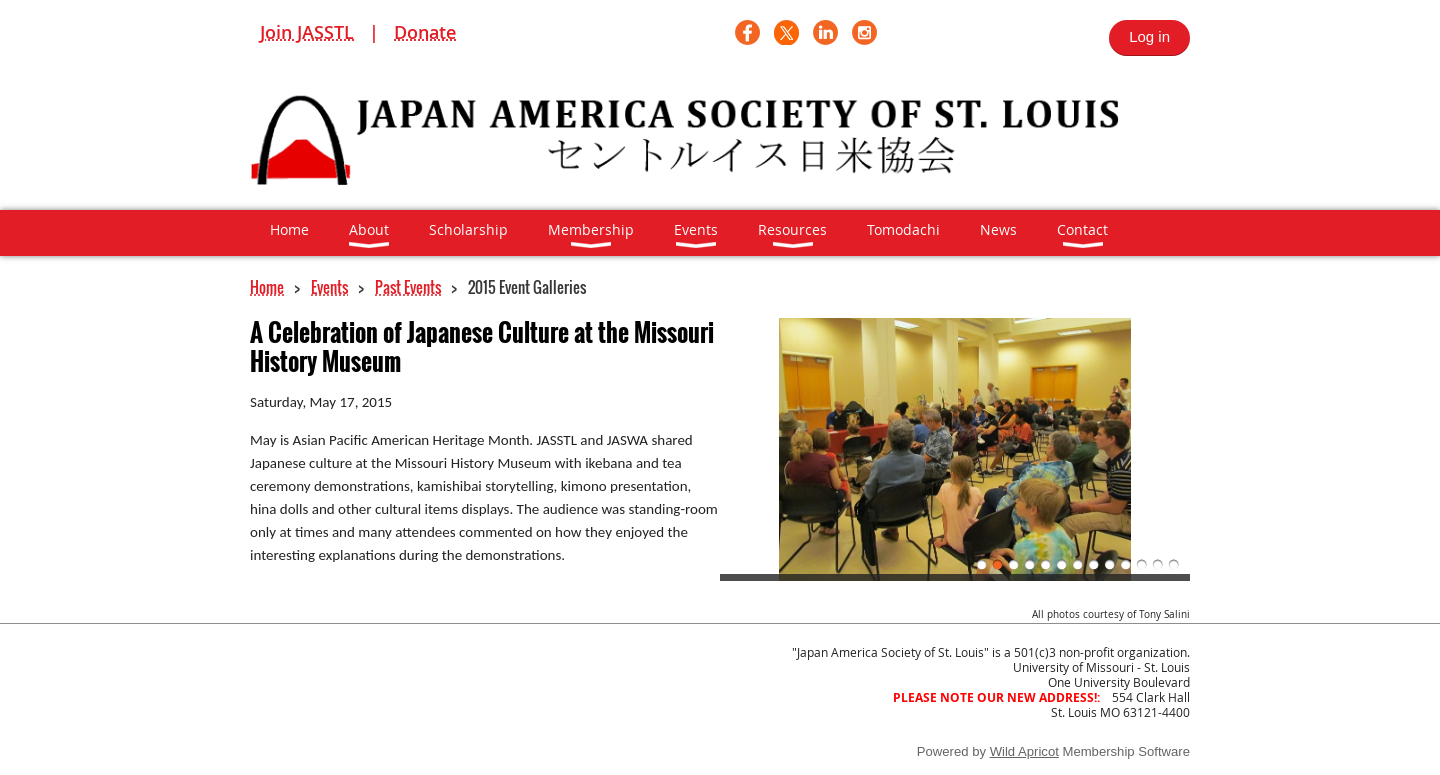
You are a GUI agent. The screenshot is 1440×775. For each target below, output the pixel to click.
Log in (1149, 36)
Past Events (408, 287)
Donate (425, 32)
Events (329, 287)
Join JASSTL (307, 32)
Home (267, 287)
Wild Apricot (1024, 751)
